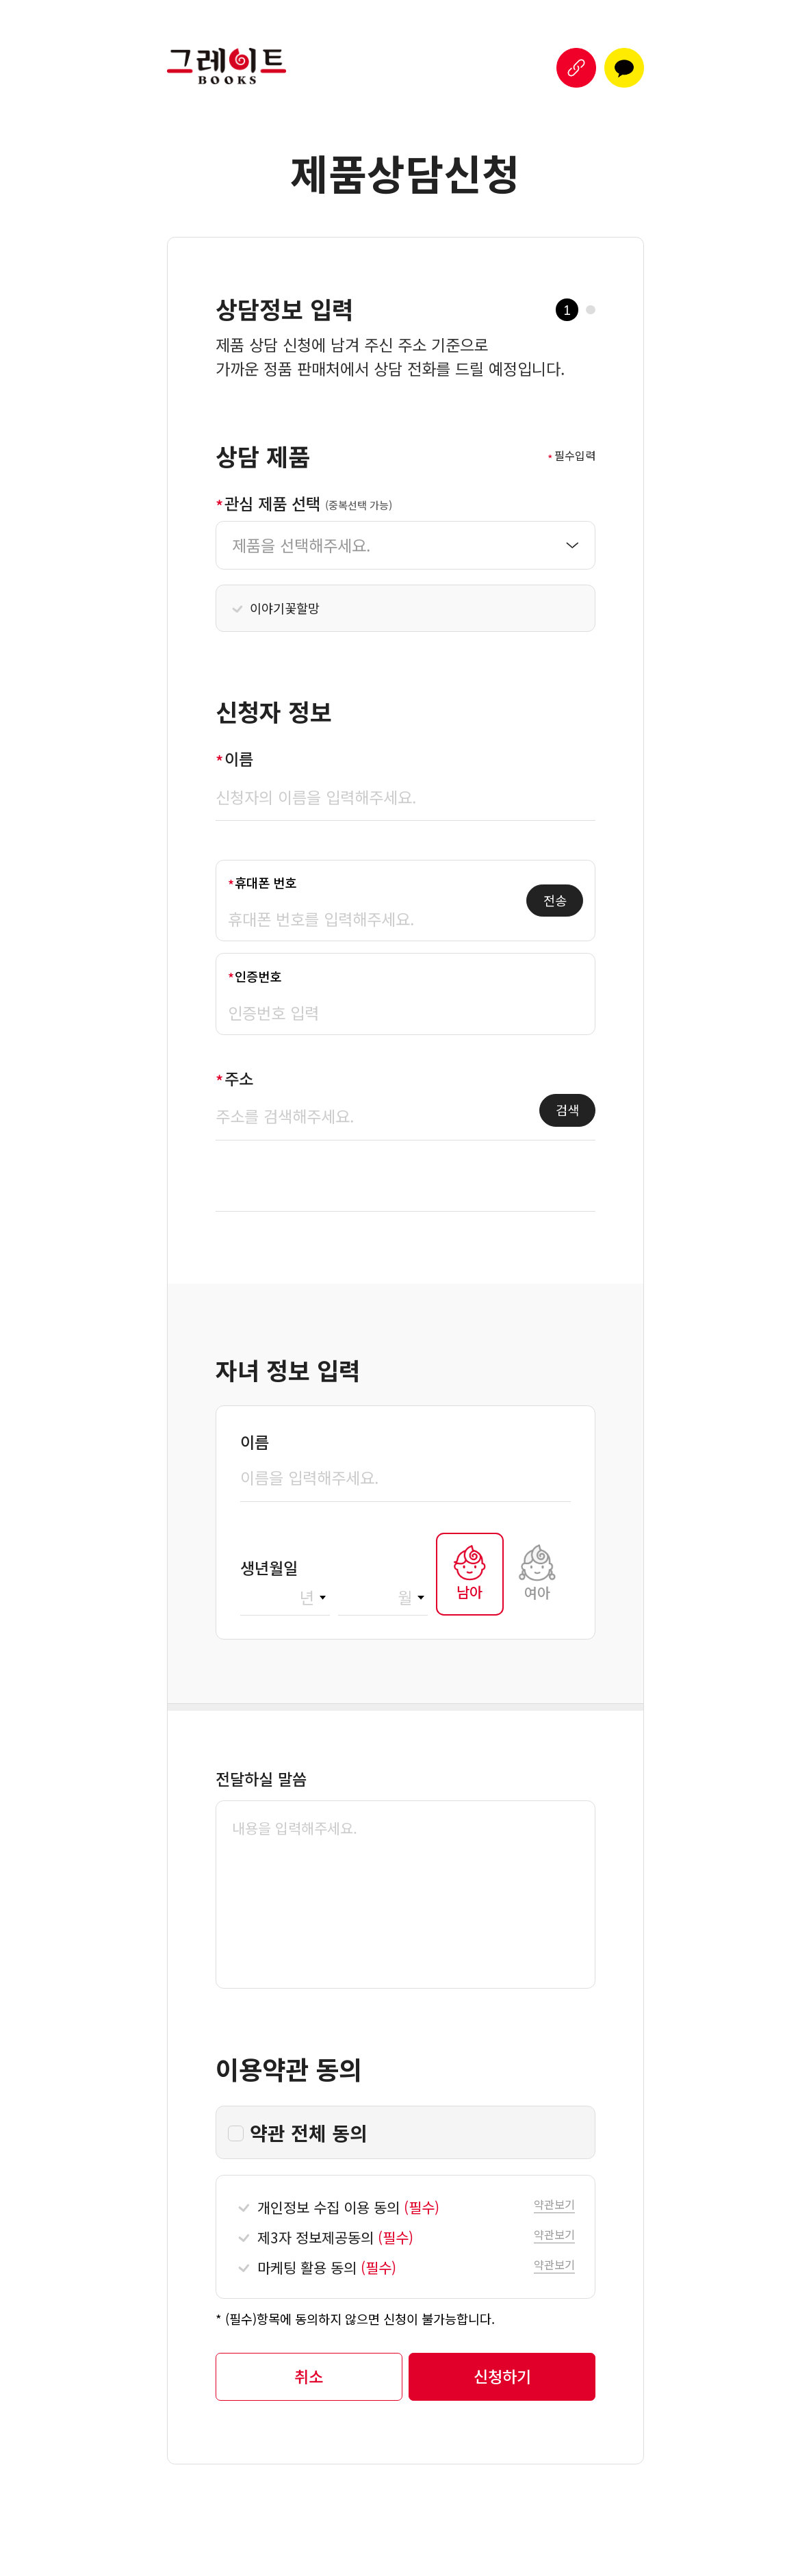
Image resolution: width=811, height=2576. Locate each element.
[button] (576, 68)
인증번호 (258, 976)
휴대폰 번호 (265, 882)
